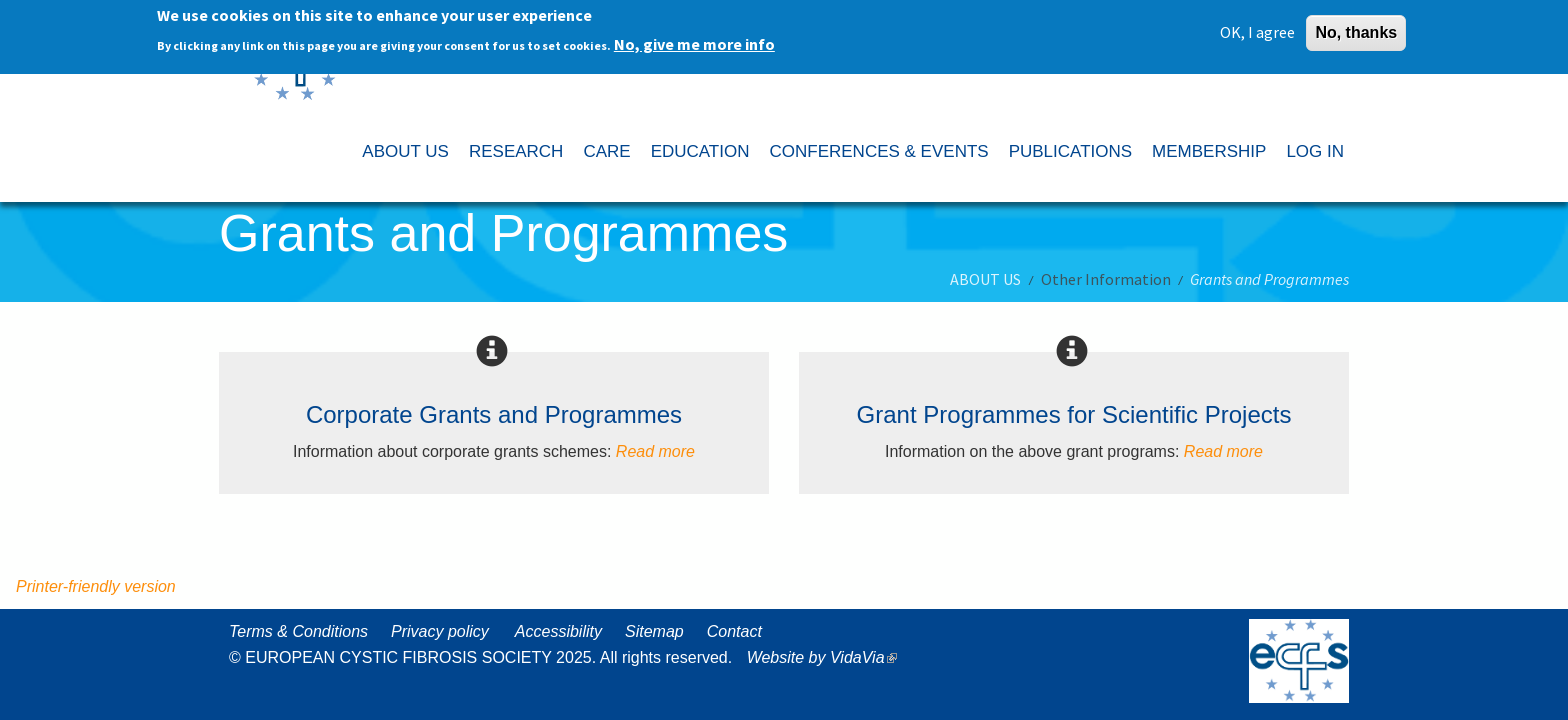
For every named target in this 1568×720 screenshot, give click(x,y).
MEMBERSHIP (1209, 151)
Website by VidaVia (827, 657)
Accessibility (558, 631)
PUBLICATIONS (1070, 151)
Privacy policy (440, 631)
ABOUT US (405, 151)
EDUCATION (700, 151)
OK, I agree (1257, 26)
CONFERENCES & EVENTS (878, 151)
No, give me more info (694, 38)
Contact (734, 631)
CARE (606, 151)
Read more (655, 451)
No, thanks (1356, 26)
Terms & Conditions (298, 631)
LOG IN (1315, 151)
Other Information (1106, 279)
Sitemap (654, 631)
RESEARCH (516, 151)
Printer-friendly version (96, 586)
